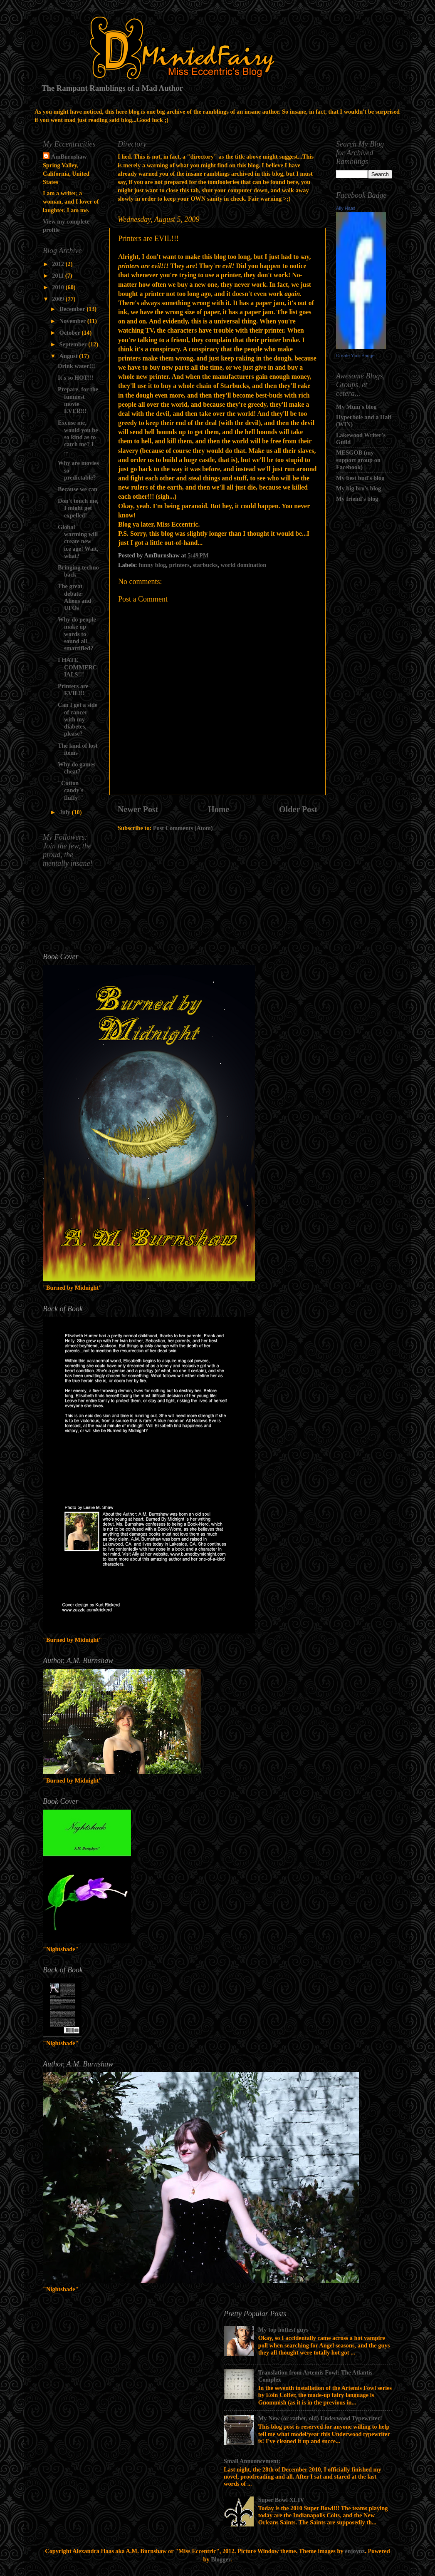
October (70, 332)
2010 (58, 287)
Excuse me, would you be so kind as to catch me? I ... (78, 437)
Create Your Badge (355, 355)
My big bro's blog (358, 488)
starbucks (205, 565)
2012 (58, 264)
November (73, 321)
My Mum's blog (356, 406)
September (74, 344)
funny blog (152, 565)
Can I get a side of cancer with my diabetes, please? (77, 719)
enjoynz (355, 2551)
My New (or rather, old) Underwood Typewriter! (320, 2418)
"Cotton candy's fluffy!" (70, 790)
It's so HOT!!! (76, 377)
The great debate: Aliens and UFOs (74, 597)
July (65, 812)
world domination (243, 565)
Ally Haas (345, 208)
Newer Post (138, 809)
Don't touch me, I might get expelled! (78, 508)
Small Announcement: (252, 2461)
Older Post (298, 809)
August (69, 356)
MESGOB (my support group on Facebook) (358, 459)
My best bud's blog (360, 478)
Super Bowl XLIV (281, 2499)
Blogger (220, 2559)
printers (179, 565)
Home (219, 809)
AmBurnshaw (69, 156)
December (73, 309)
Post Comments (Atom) (183, 828)
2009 (58, 299)
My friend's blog (357, 498)
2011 (58, 275)
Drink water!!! (76, 366)
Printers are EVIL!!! (73, 689)
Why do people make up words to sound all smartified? (77, 633)
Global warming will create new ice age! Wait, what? (78, 541)
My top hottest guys (283, 2329)
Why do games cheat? (76, 768)
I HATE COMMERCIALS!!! (77, 667)
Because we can (77, 489)
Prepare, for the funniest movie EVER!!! (78, 400)
